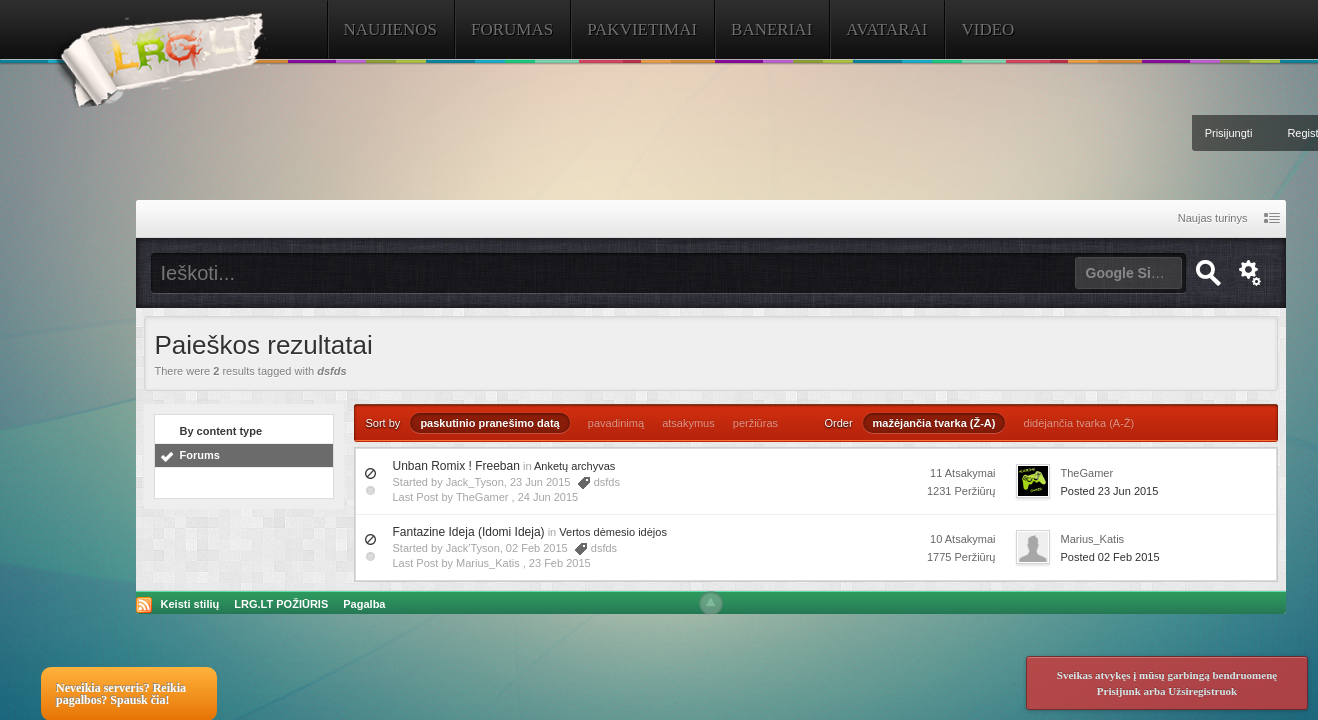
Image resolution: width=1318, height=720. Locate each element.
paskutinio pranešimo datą (489, 423)
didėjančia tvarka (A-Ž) (1079, 423)
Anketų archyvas (574, 466)
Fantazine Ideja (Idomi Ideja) (469, 532)
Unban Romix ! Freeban (456, 466)
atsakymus (688, 423)
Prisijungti (1229, 133)
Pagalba (364, 604)
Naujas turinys (1213, 218)
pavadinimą (616, 423)
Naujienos (391, 29)
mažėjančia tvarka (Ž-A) (934, 423)
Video (987, 29)
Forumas (512, 29)
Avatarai (886, 29)
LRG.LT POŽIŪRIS (281, 604)
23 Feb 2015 (560, 563)
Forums (200, 455)
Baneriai (771, 29)
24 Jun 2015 (548, 497)
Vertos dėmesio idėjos (613, 532)
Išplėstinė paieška (1251, 273)
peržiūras (755, 423)
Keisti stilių (190, 604)
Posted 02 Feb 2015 (1110, 557)
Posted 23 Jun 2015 (1110, 491)
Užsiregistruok (1202, 691)
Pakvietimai (642, 29)
